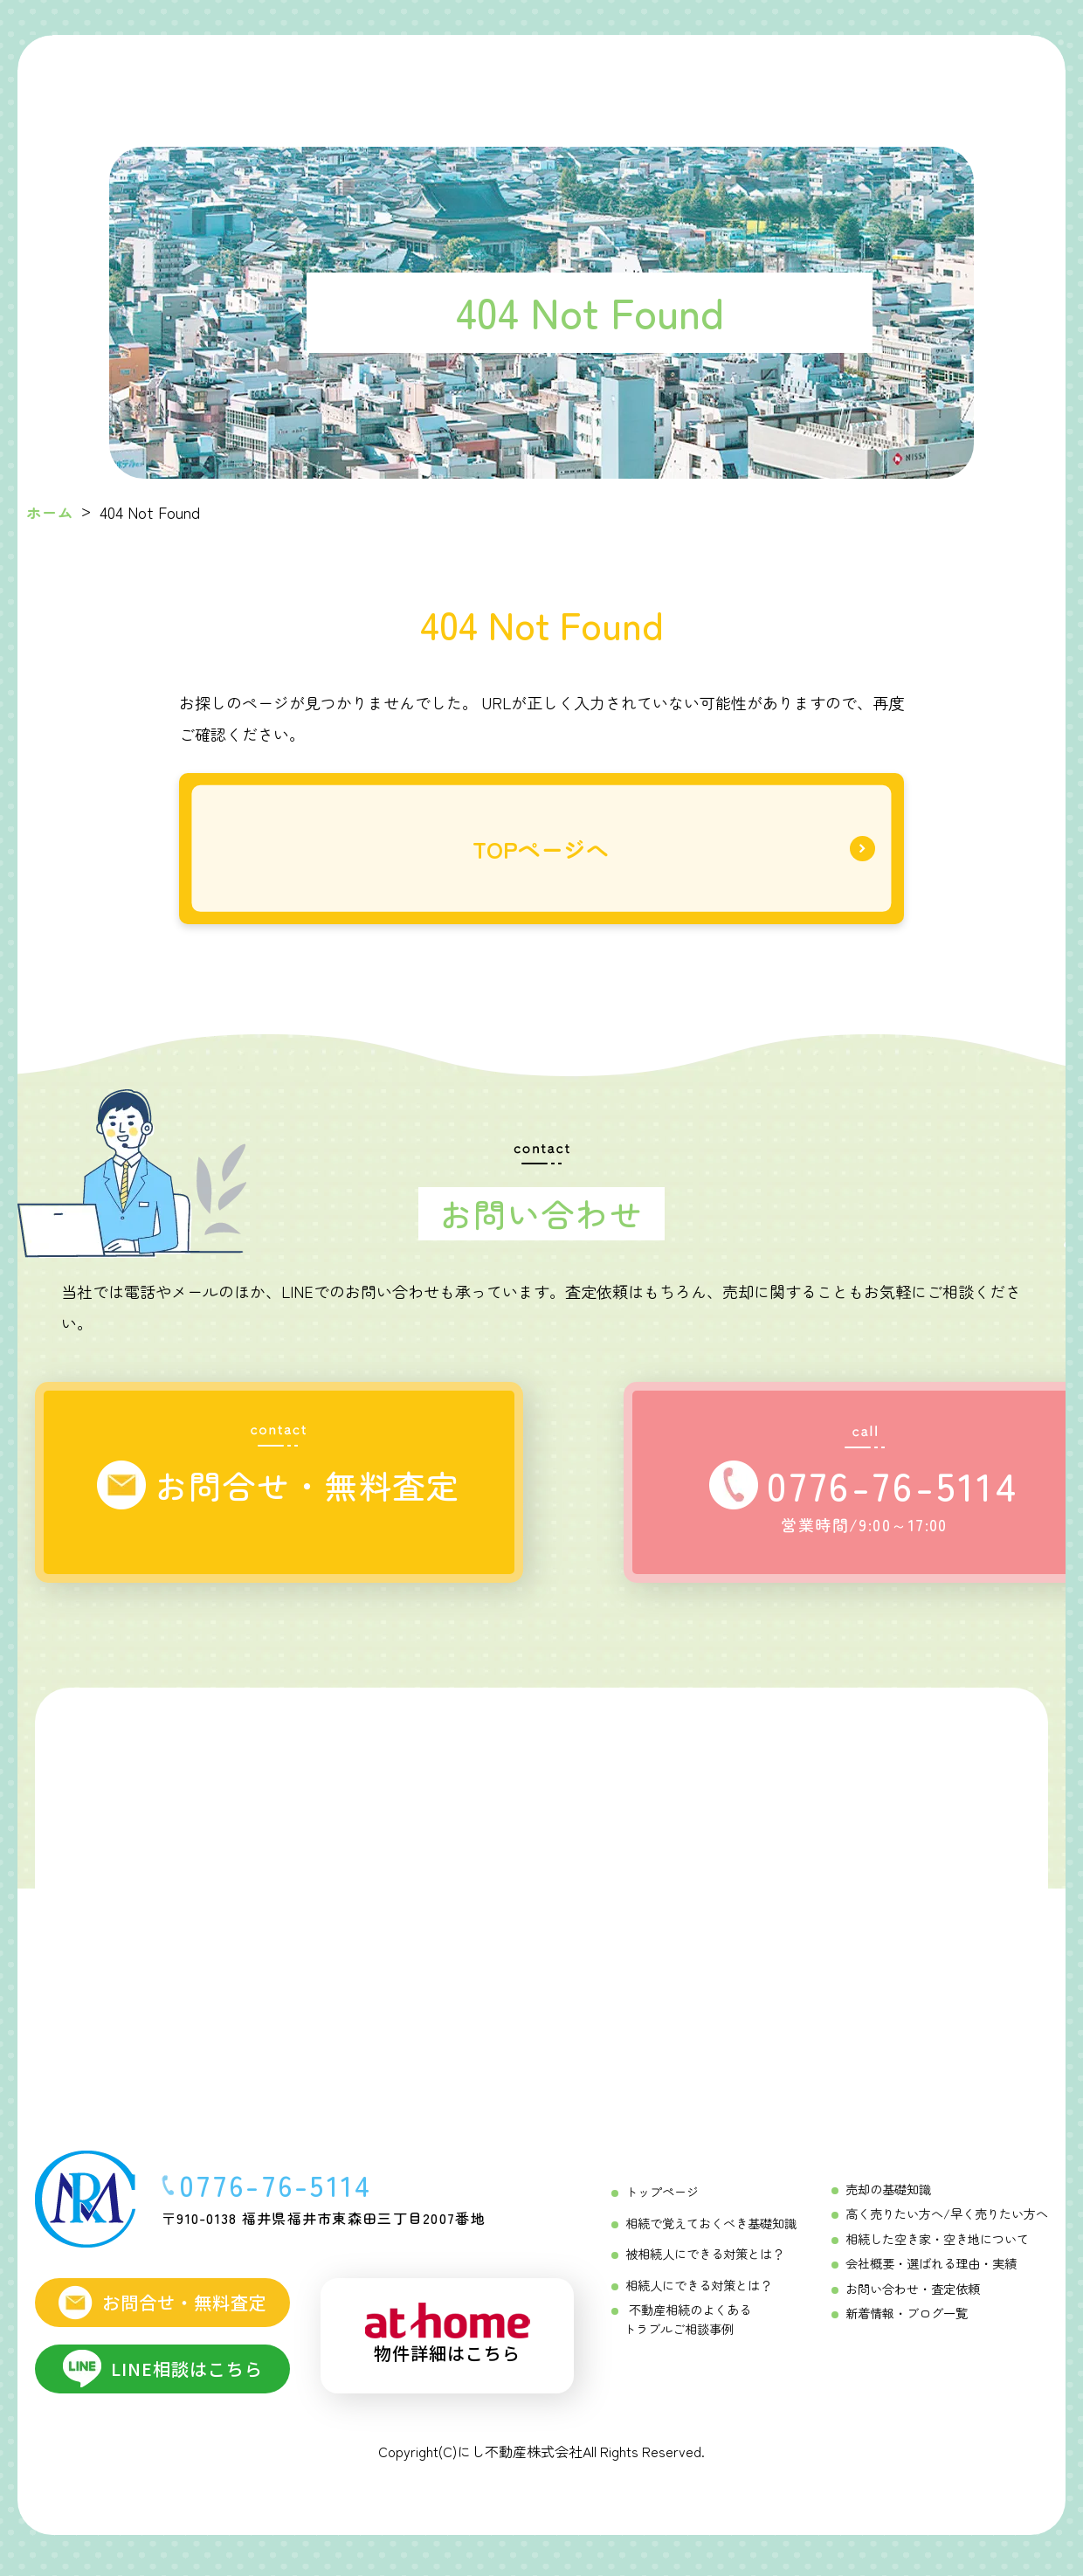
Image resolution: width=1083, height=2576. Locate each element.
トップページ (662, 2198)
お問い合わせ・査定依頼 (912, 2293)
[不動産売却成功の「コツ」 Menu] (651, 78)
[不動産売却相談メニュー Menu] (749, 78)
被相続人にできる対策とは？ (704, 2259)
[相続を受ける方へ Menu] (542, 78)
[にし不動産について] (851, 78)
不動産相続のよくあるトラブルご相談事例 (687, 2323)
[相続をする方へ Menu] (432, 78)
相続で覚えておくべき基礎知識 (711, 2228)
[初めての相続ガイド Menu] (321, 78)
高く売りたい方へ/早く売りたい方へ (946, 2219)
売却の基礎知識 (888, 2195)
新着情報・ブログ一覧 (906, 2317)
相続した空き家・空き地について (937, 2244)
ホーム (49, 512)
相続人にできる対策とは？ (698, 2289)
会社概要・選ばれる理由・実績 (931, 2268)
